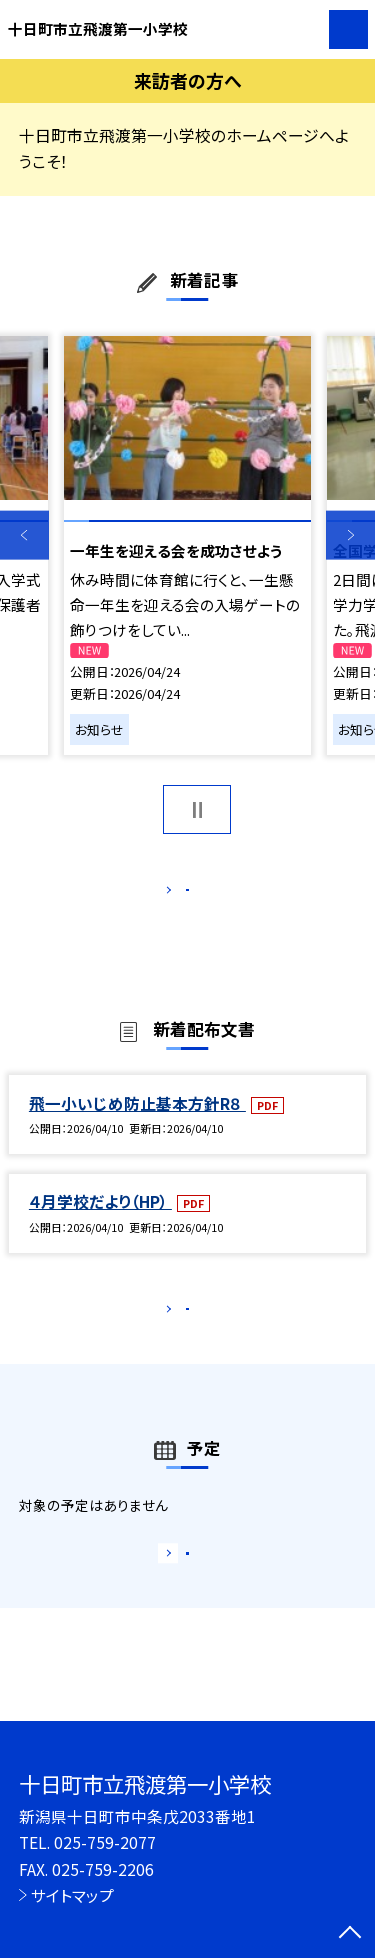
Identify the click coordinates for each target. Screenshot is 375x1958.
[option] (187, 545)
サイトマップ (72, 1895)
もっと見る (177, 894)
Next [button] (350, 535)
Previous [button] (24, 535)
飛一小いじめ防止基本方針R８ (137, 1124)
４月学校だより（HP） (100, 1223)
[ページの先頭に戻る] (350, 1934)
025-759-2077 (105, 1842)
